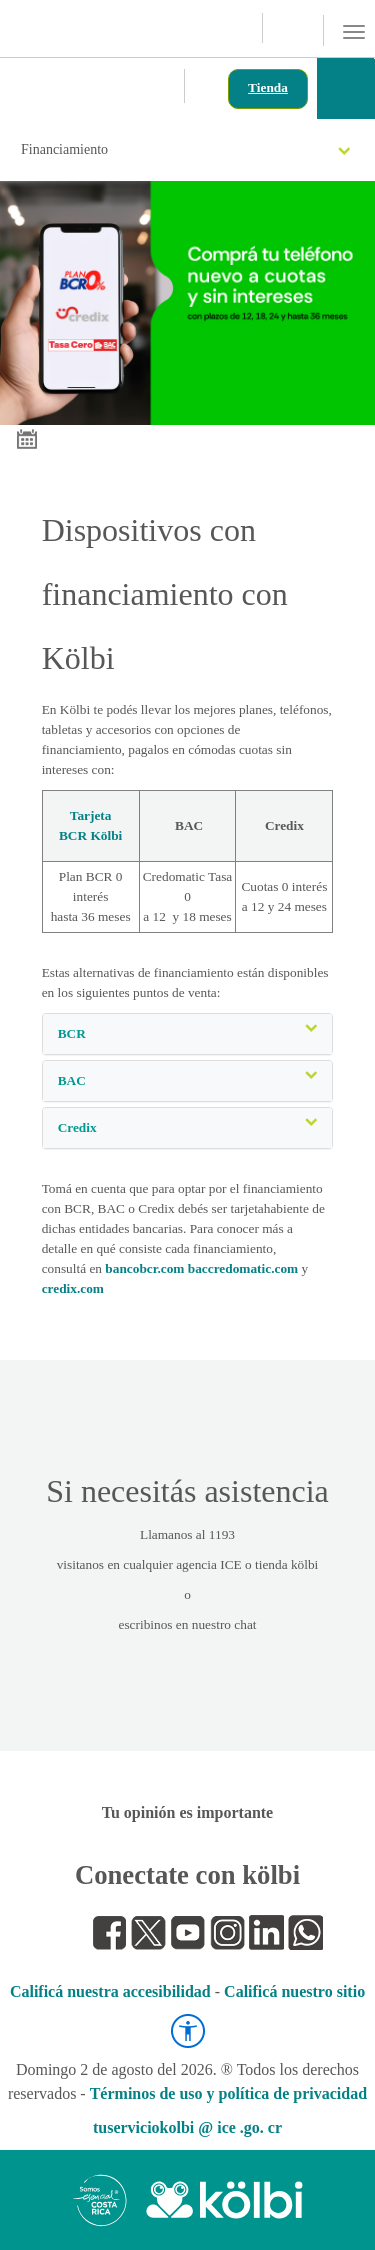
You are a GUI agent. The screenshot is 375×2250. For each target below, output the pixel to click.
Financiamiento (185, 149)
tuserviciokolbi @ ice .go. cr (187, 2127)
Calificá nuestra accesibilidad (110, 1991)
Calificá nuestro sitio (294, 1991)
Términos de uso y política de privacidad (228, 2093)
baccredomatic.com (243, 1268)
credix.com (73, 1288)
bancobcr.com (144, 1268)
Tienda (268, 87)
